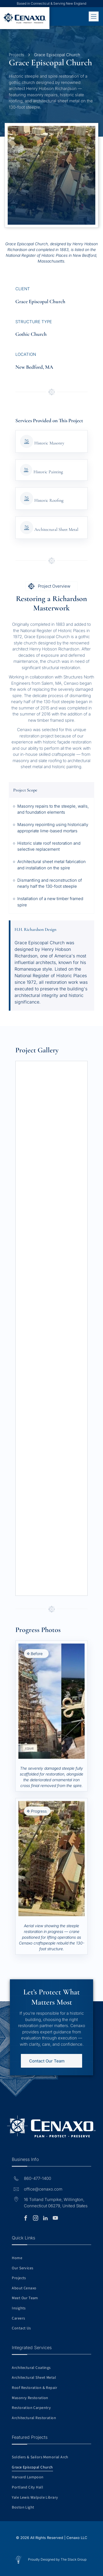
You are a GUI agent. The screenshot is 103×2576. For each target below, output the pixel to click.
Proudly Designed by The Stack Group (57, 2559)
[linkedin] (45, 2218)
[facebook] (25, 2218)
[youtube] (55, 2218)
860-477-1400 (37, 2178)
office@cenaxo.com (43, 2189)
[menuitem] (51, 2258)
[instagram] (35, 2218)
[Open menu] (94, 16)
